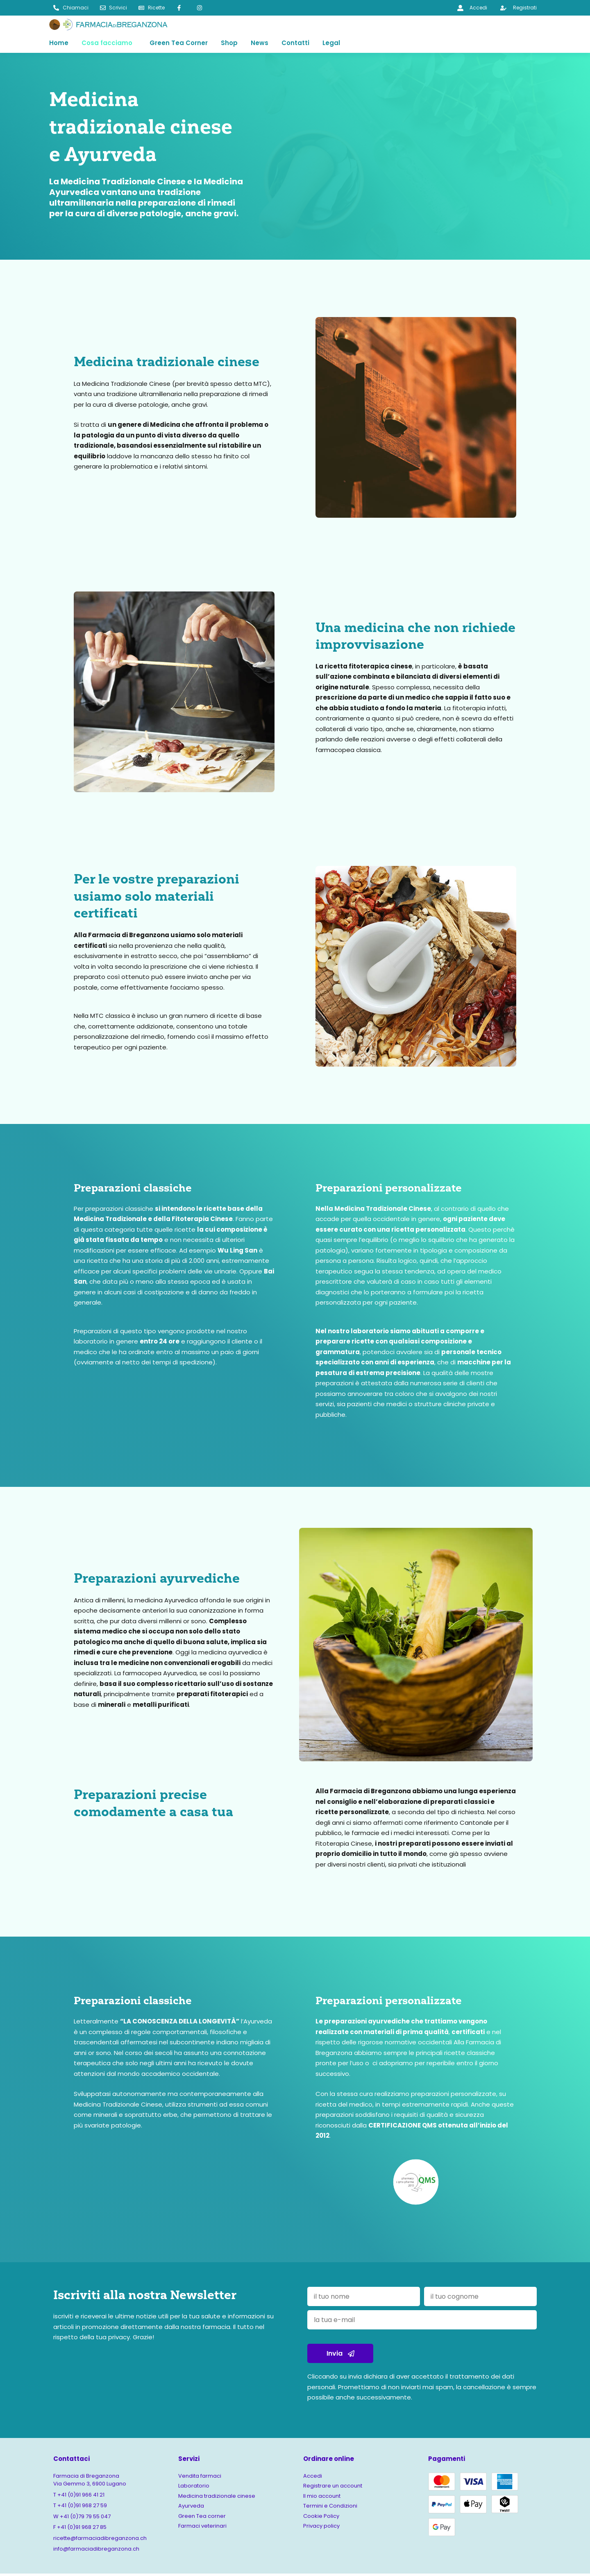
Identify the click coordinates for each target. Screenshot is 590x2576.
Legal (331, 44)
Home (58, 44)
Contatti (295, 44)
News (259, 44)
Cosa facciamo (107, 44)
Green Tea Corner (179, 44)
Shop (229, 44)
